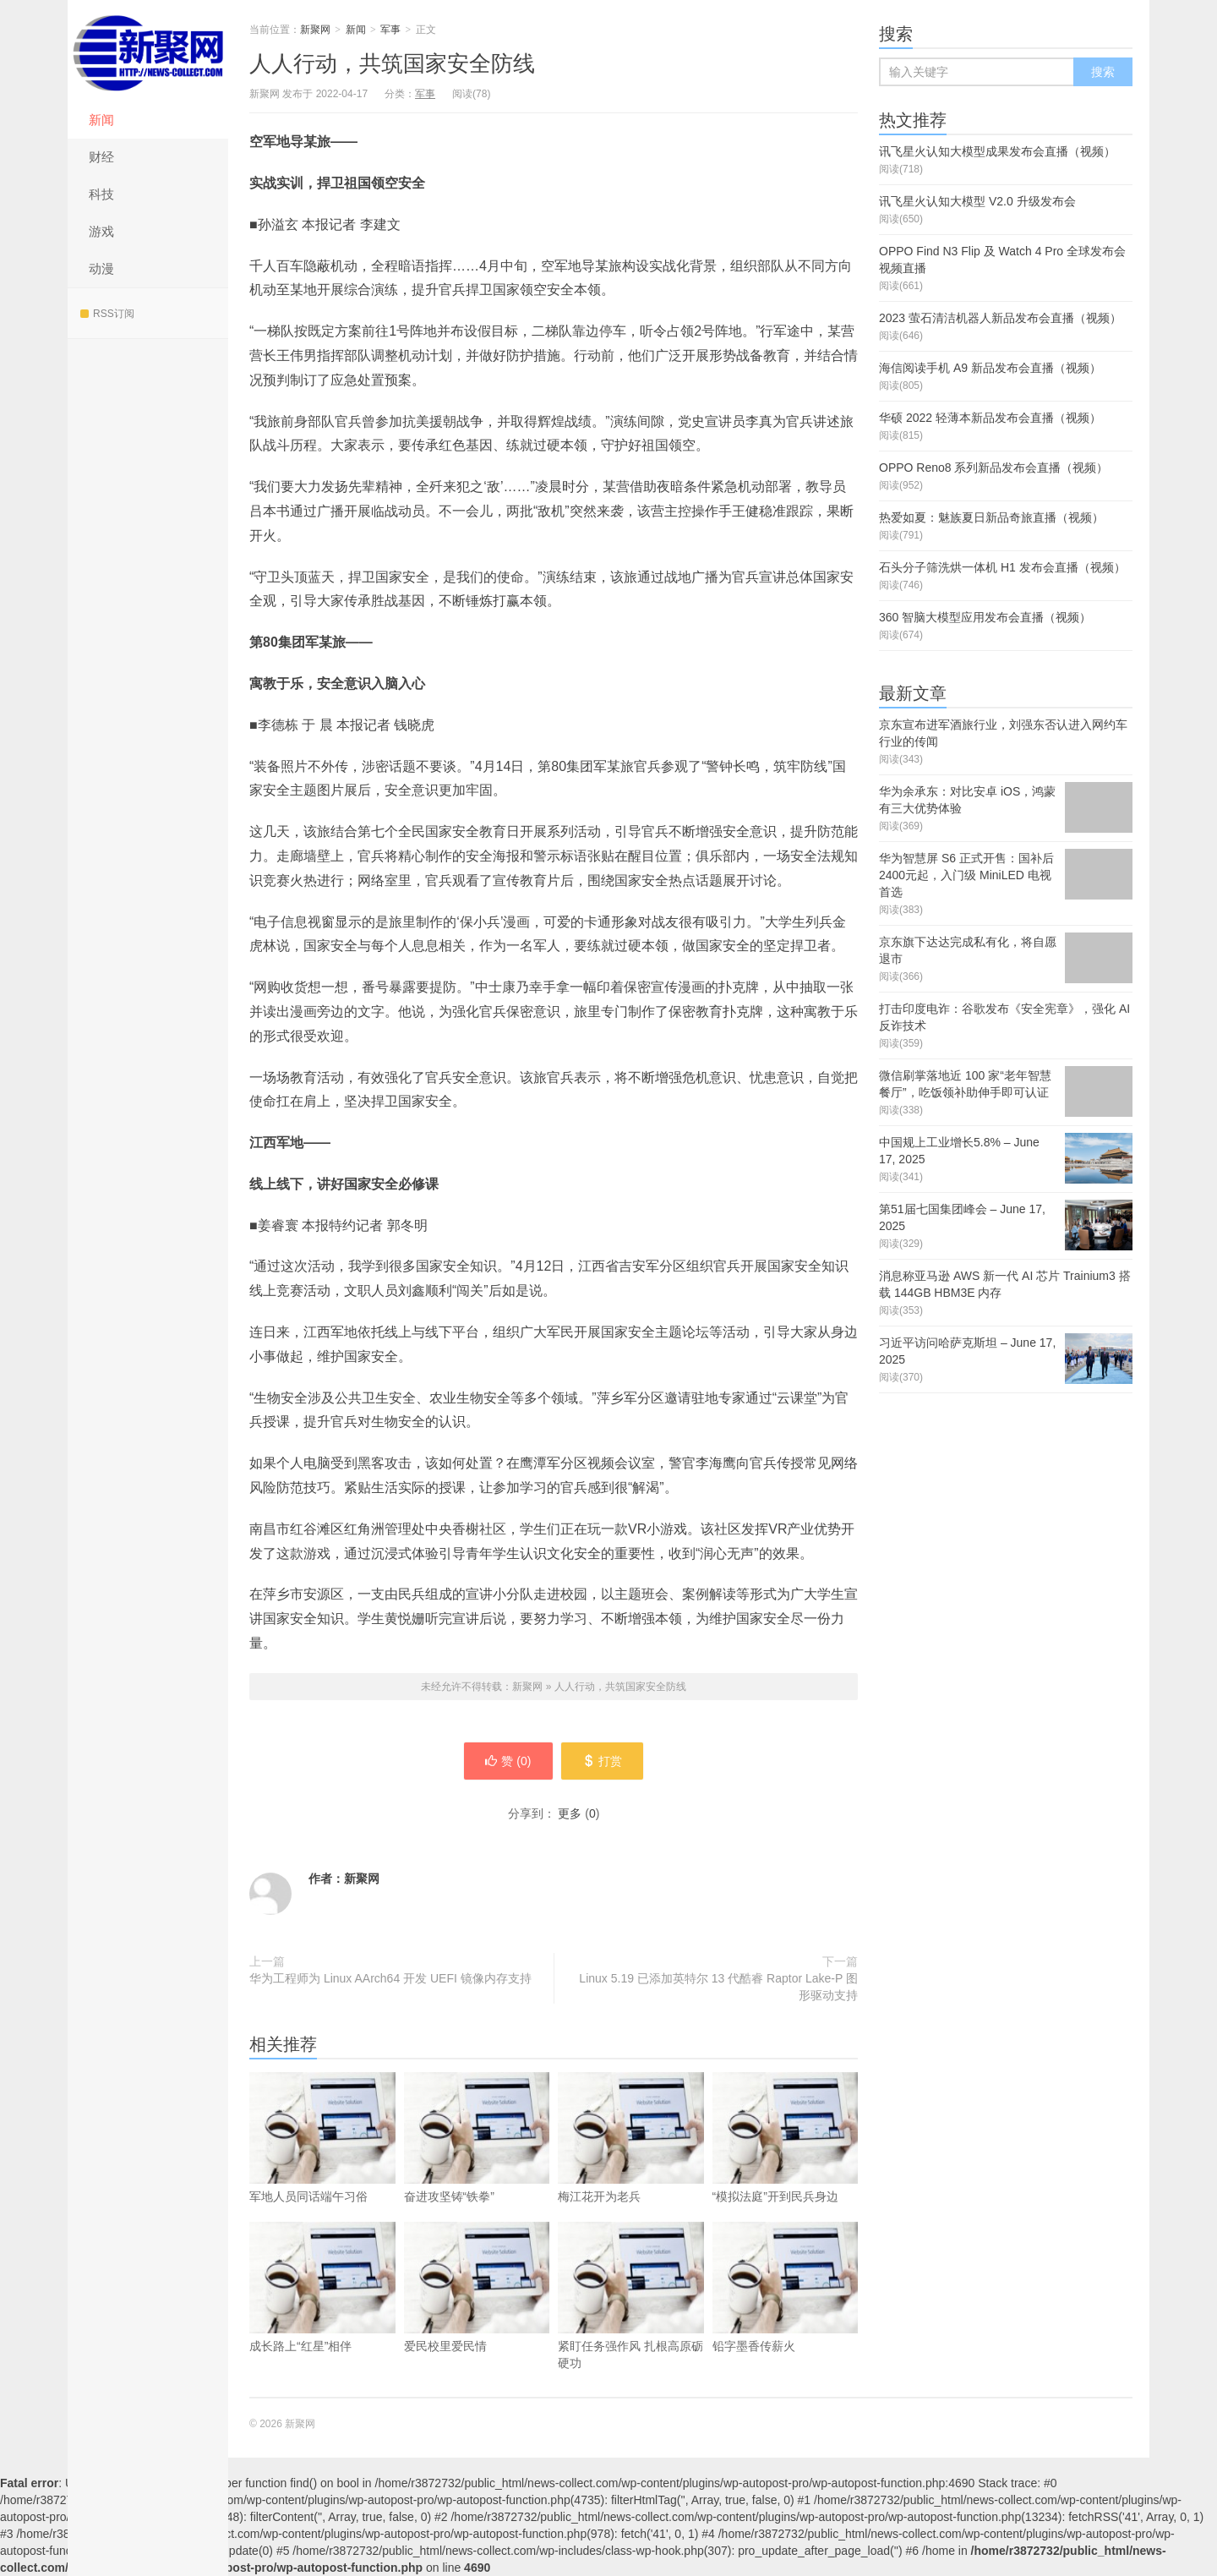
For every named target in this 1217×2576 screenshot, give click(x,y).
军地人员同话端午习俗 (322, 2163)
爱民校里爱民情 (477, 2313)
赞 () (508, 1761)
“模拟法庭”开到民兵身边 (785, 2163)
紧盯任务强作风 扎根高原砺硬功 (631, 2321)
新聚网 (148, 50)
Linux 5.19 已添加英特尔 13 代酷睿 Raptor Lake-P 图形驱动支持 (718, 1987)
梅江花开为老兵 (631, 2163)
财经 (101, 157)
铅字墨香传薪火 (785, 2313)
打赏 (602, 1761)
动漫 (101, 268)
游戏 (101, 231)
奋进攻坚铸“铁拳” (477, 2163)
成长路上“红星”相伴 (322, 2313)
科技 (101, 194)
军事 (390, 30)
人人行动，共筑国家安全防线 (392, 63)
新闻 (101, 119)
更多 (569, 1813)
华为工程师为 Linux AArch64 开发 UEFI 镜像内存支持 (390, 1978)
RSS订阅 (107, 314)
